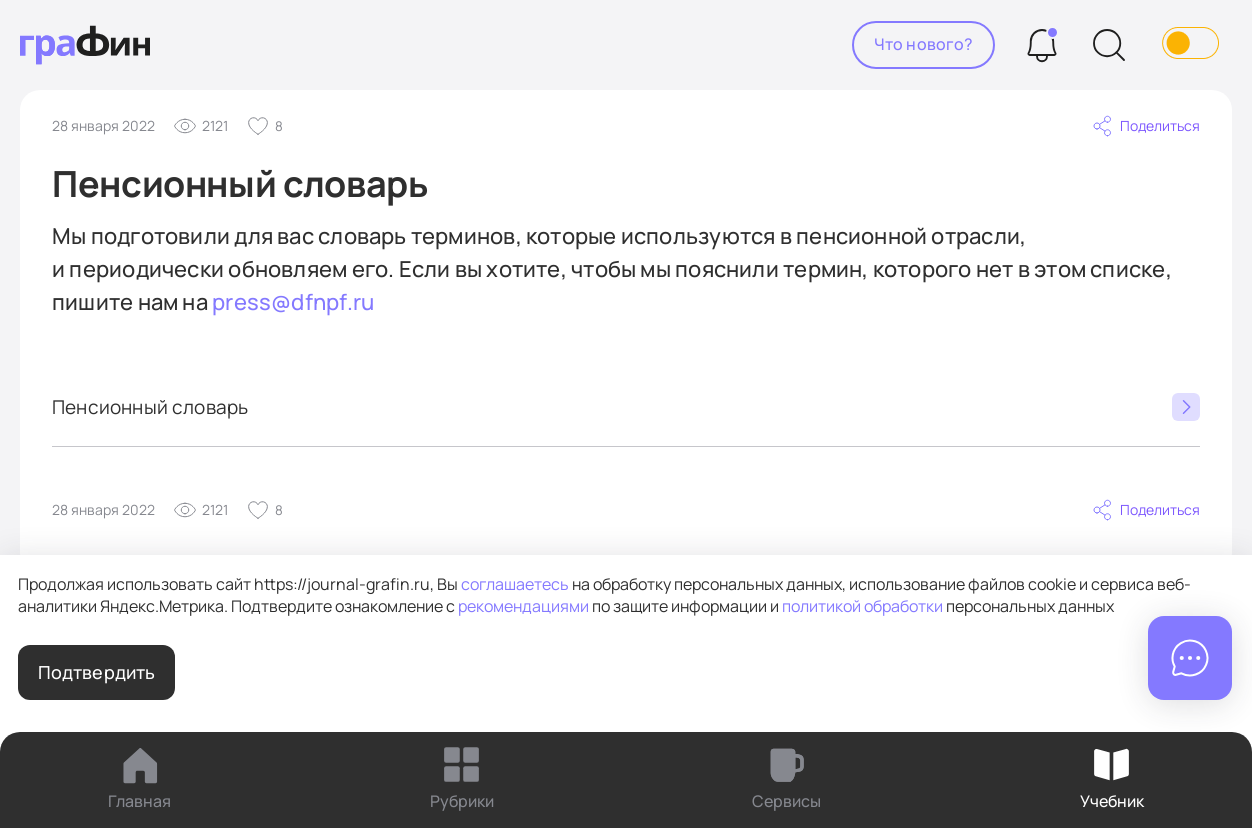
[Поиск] (1109, 45)
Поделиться (1145, 126)
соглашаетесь (515, 584)
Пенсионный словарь (626, 407)
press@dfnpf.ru (293, 302)
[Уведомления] (1042, 45)
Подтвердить (96, 672)
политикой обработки (862, 606)
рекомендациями (523, 606)
